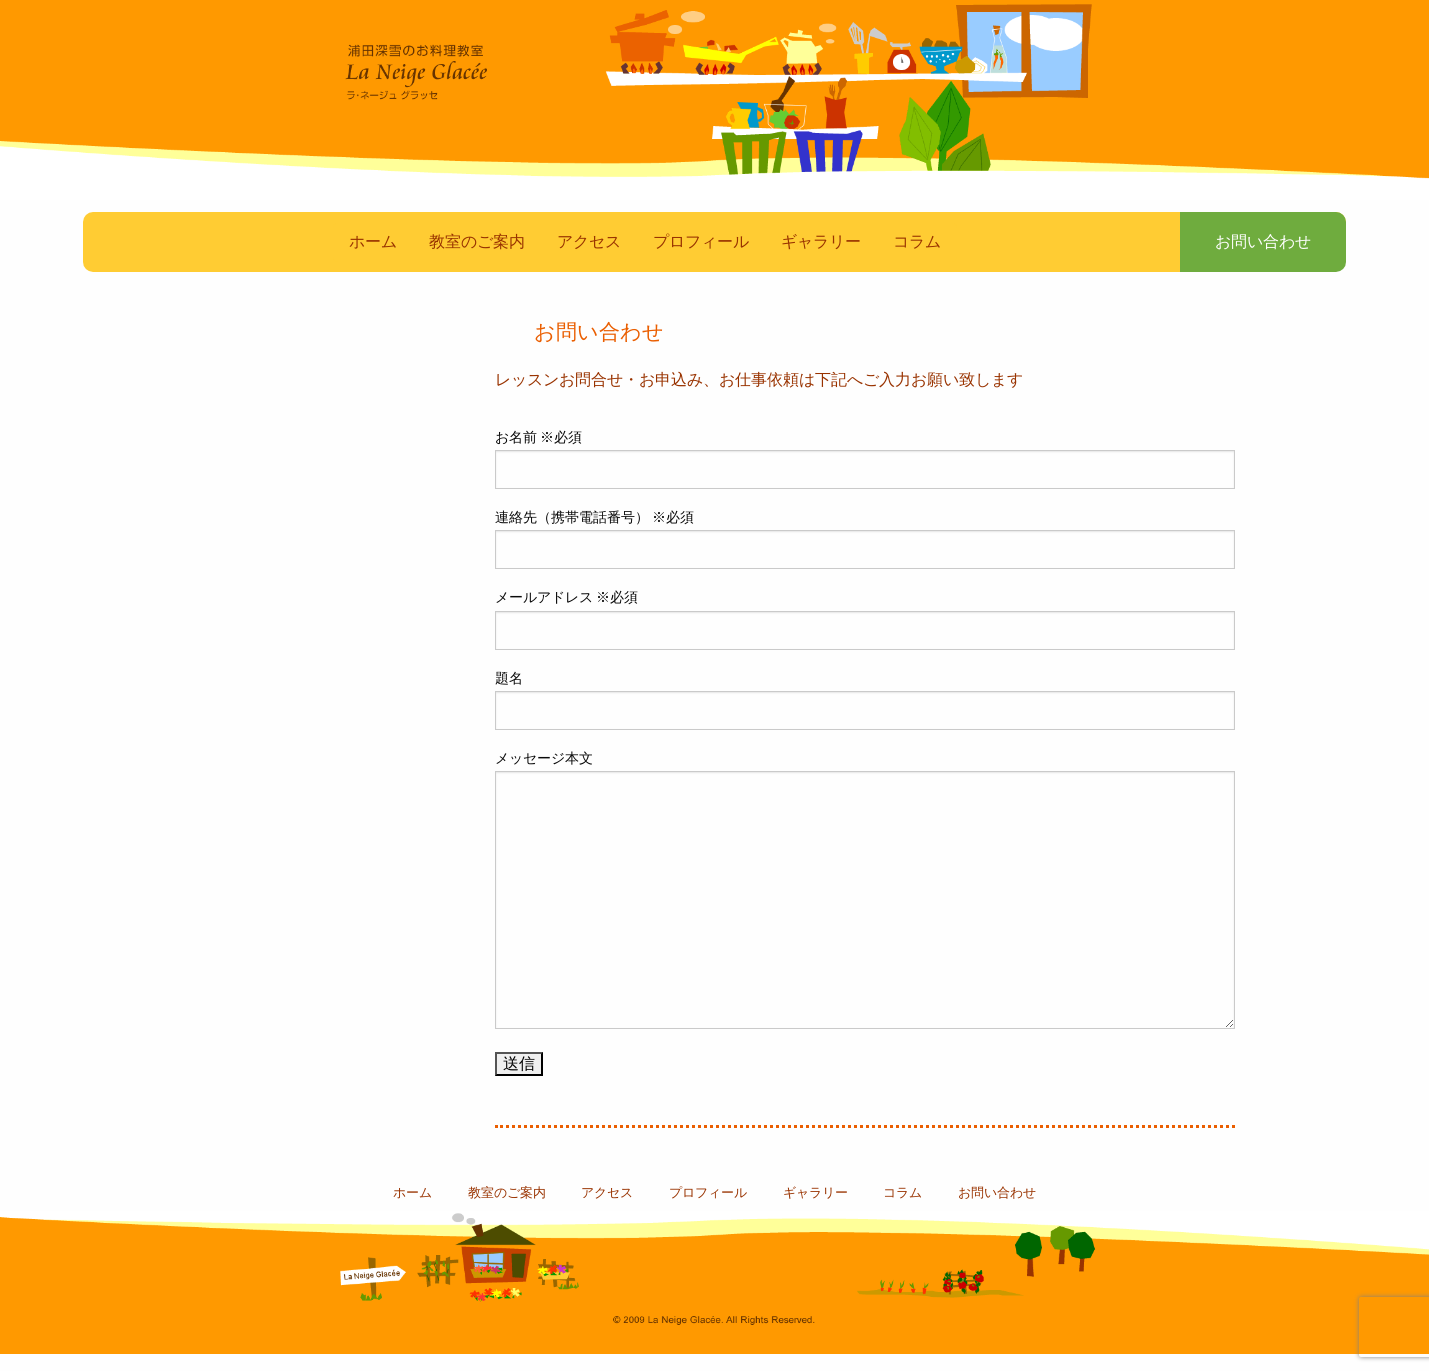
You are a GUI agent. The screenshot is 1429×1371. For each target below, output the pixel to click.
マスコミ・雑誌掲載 (280, 460)
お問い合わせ (1251, 259)
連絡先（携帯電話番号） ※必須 (865, 557)
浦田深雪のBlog (280, 640)
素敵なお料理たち (280, 370)
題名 (865, 717)
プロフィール (701, 259)
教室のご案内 (477, 259)
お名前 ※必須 (865, 477)
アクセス (589, 259)
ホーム (373, 259)
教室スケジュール (280, 550)
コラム (917, 259)
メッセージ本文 (865, 907)
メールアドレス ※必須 (865, 637)
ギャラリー (821, 259)
